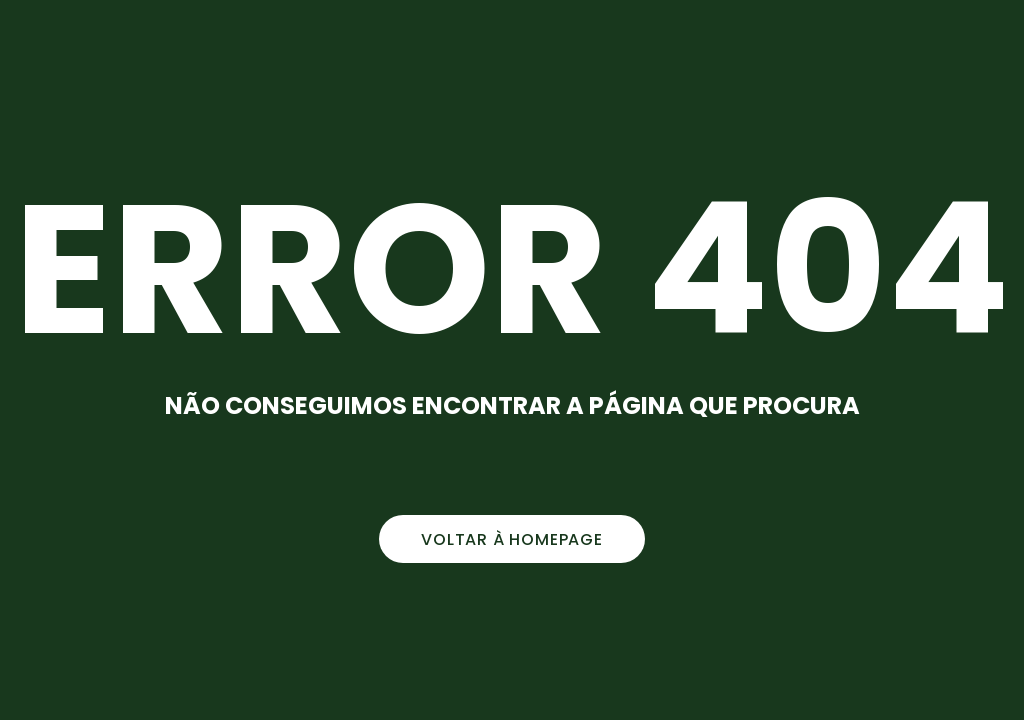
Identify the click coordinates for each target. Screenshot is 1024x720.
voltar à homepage (512, 539)
